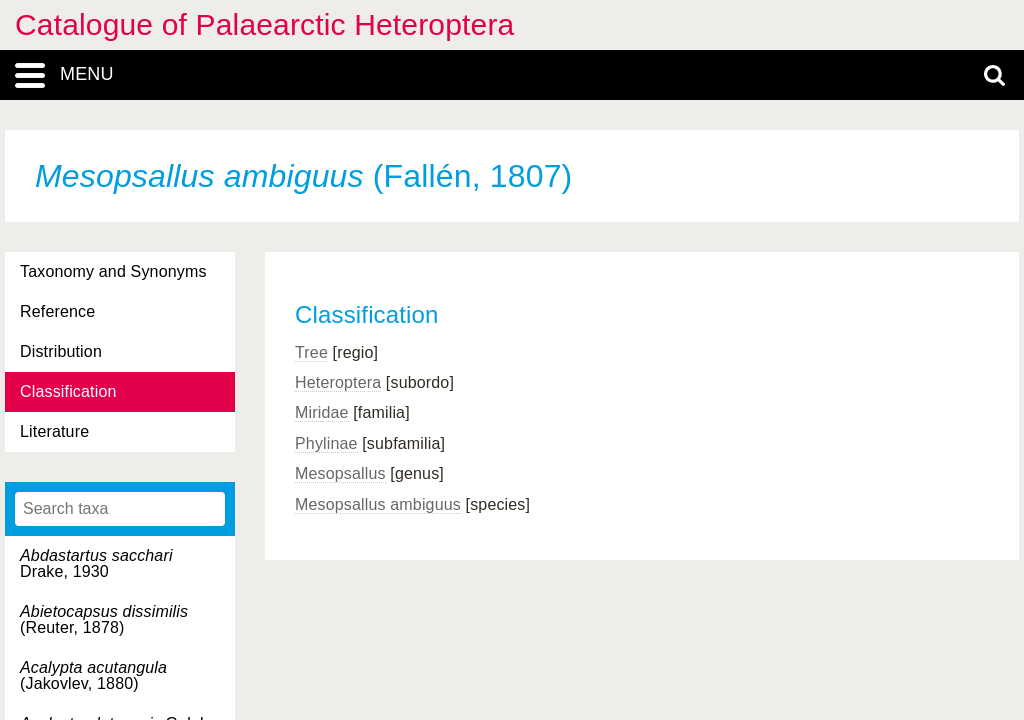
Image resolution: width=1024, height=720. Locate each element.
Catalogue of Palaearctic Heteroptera (264, 24)
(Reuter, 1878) (104, 619)
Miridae (322, 412)
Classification (68, 391)
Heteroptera (338, 382)
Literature (54, 431)
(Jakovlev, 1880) (93, 675)
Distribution (61, 351)
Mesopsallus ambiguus (378, 504)
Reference (57, 311)
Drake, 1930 (96, 563)
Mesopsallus (340, 473)
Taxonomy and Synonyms (113, 271)
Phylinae (326, 443)
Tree (311, 352)
